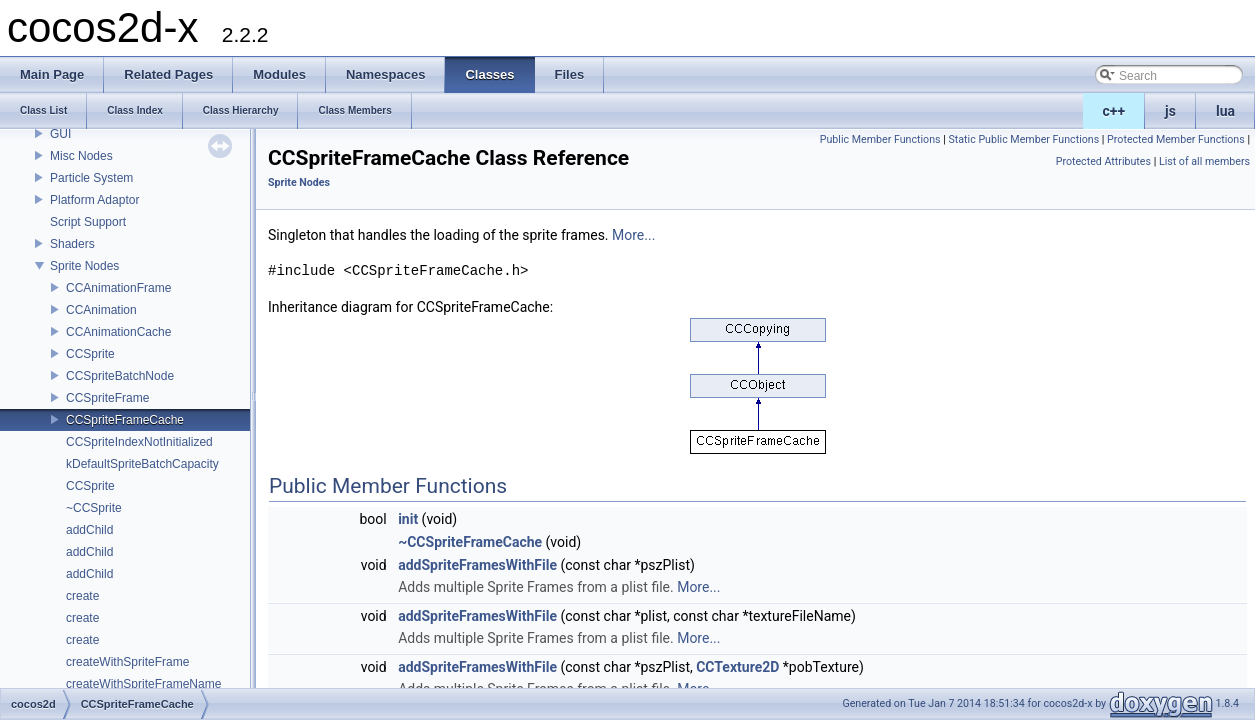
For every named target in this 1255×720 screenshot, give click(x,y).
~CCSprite (94, 508)
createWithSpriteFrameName (143, 684)
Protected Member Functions (1176, 139)
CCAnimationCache (118, 332)
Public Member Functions (880, 139)
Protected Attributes (1103, 161)
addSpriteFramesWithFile (477, 565)
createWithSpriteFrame (127, 662)
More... (633, 235)
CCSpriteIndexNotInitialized (139, 442)
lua (1225, 111)
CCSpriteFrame (107, 398)
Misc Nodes (81, 156)
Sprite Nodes (84, 266)
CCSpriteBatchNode (120, 376)
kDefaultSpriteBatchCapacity (142, 464)
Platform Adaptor (94, 200)
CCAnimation (101, 310)
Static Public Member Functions (1023, 139)
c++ (1114, 111)
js (1170, 111)
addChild (89, 530)
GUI (60, 134)
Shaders (72, 244)
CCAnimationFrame (118, 288)
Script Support (88, 222)
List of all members (1204, 161)
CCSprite (90, 354)
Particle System (91, 178)
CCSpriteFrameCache (125, 420)
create (82, 596)
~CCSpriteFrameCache (470, 542)
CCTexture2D (737, 667)
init (408, 519)
